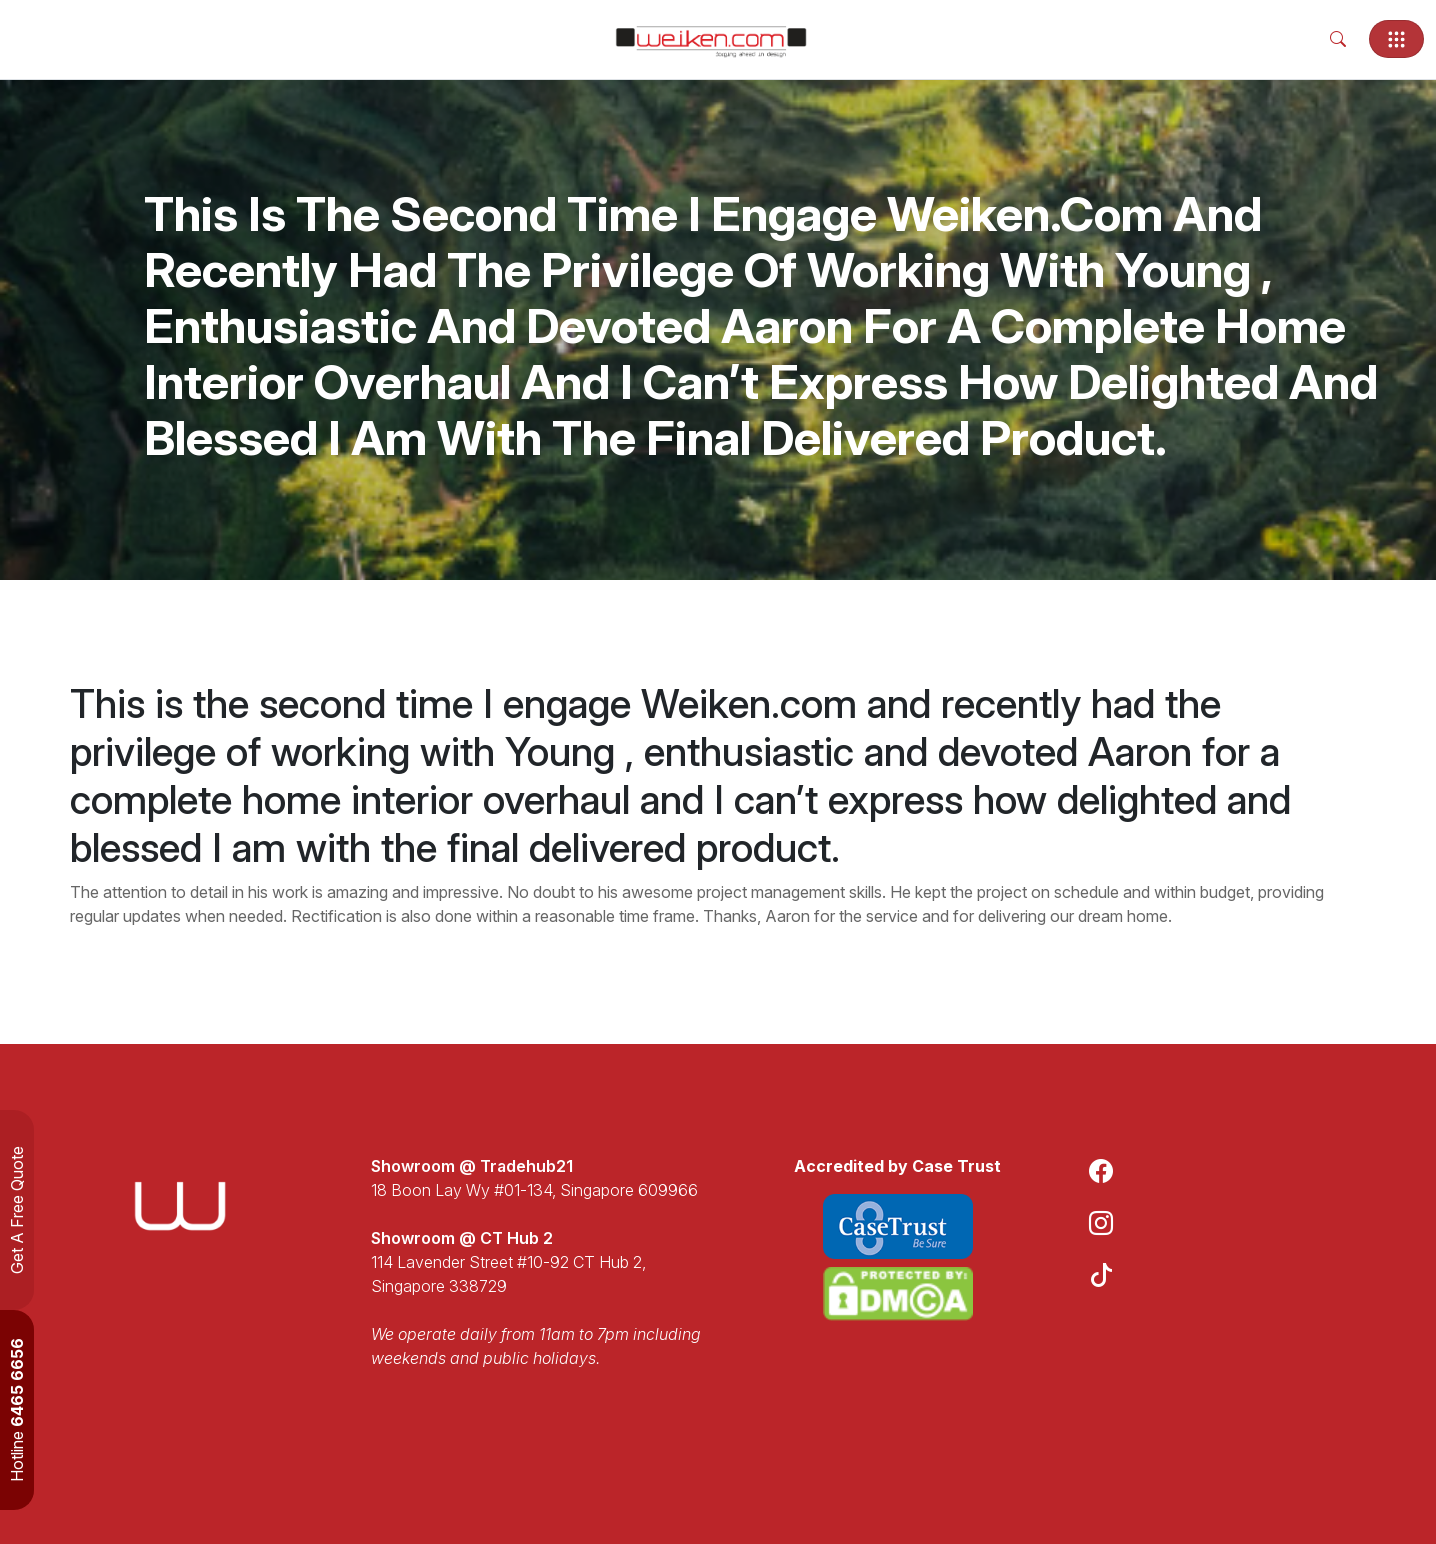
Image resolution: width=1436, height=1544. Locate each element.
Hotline (17, 1410)
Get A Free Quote (17, 1210)
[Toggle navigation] (1396, 39)
